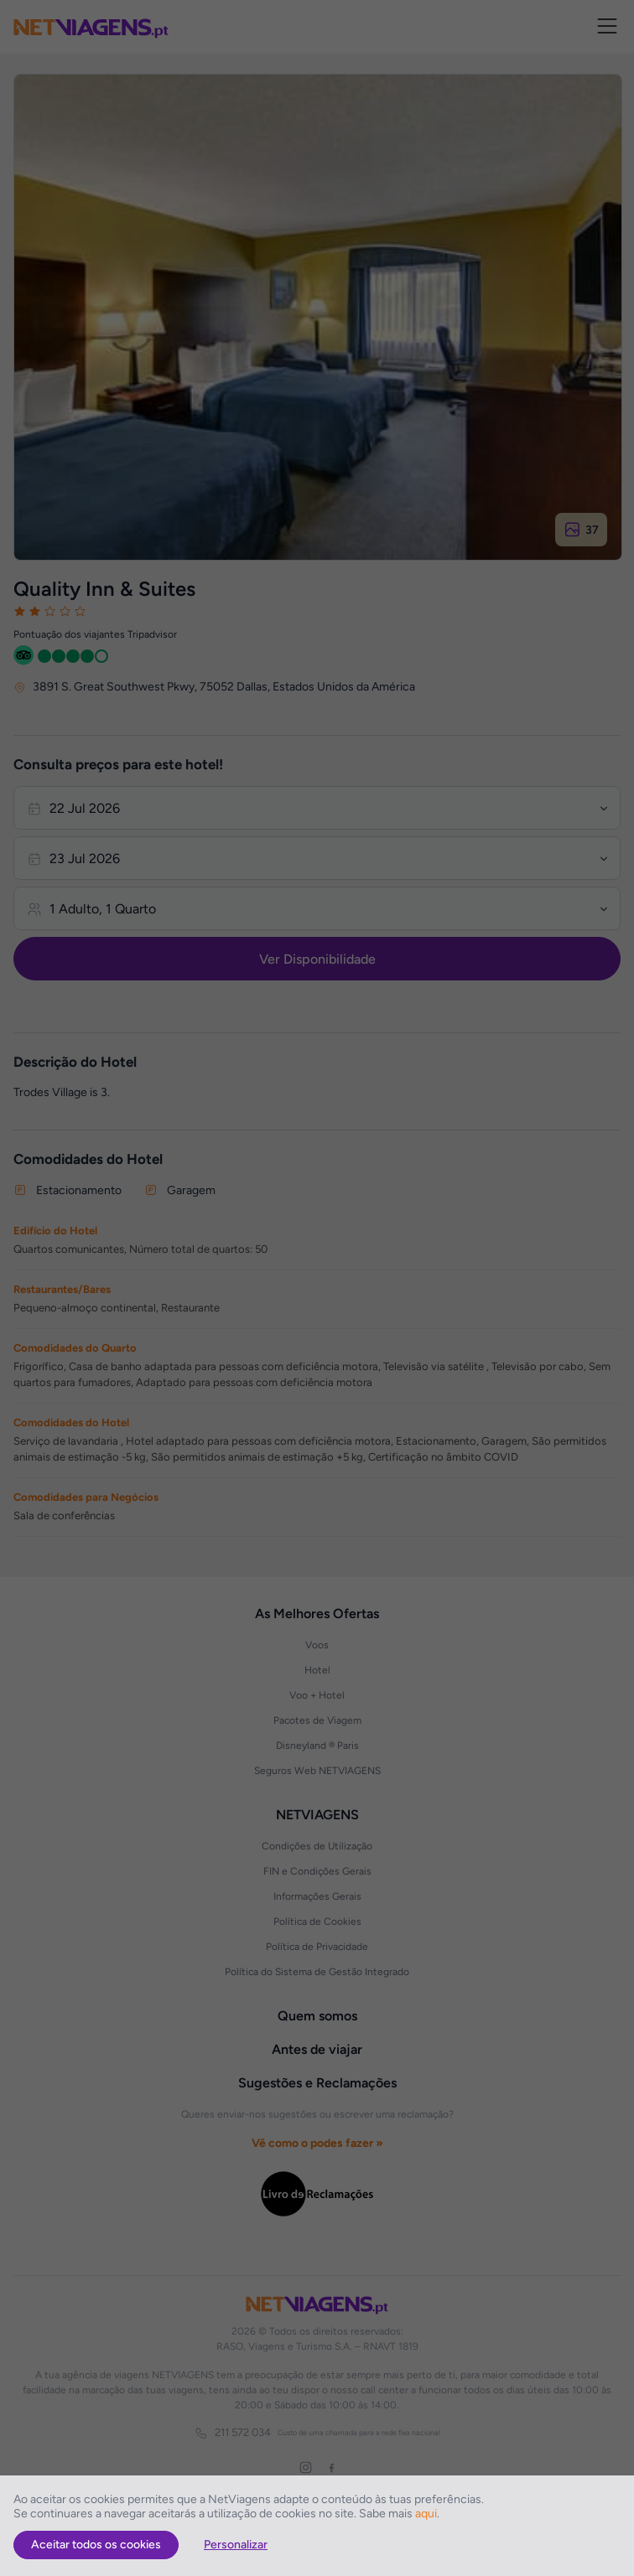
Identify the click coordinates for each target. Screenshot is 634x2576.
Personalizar (236, 2544)
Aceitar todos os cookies (96, 2544)
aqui (426, 2513)
